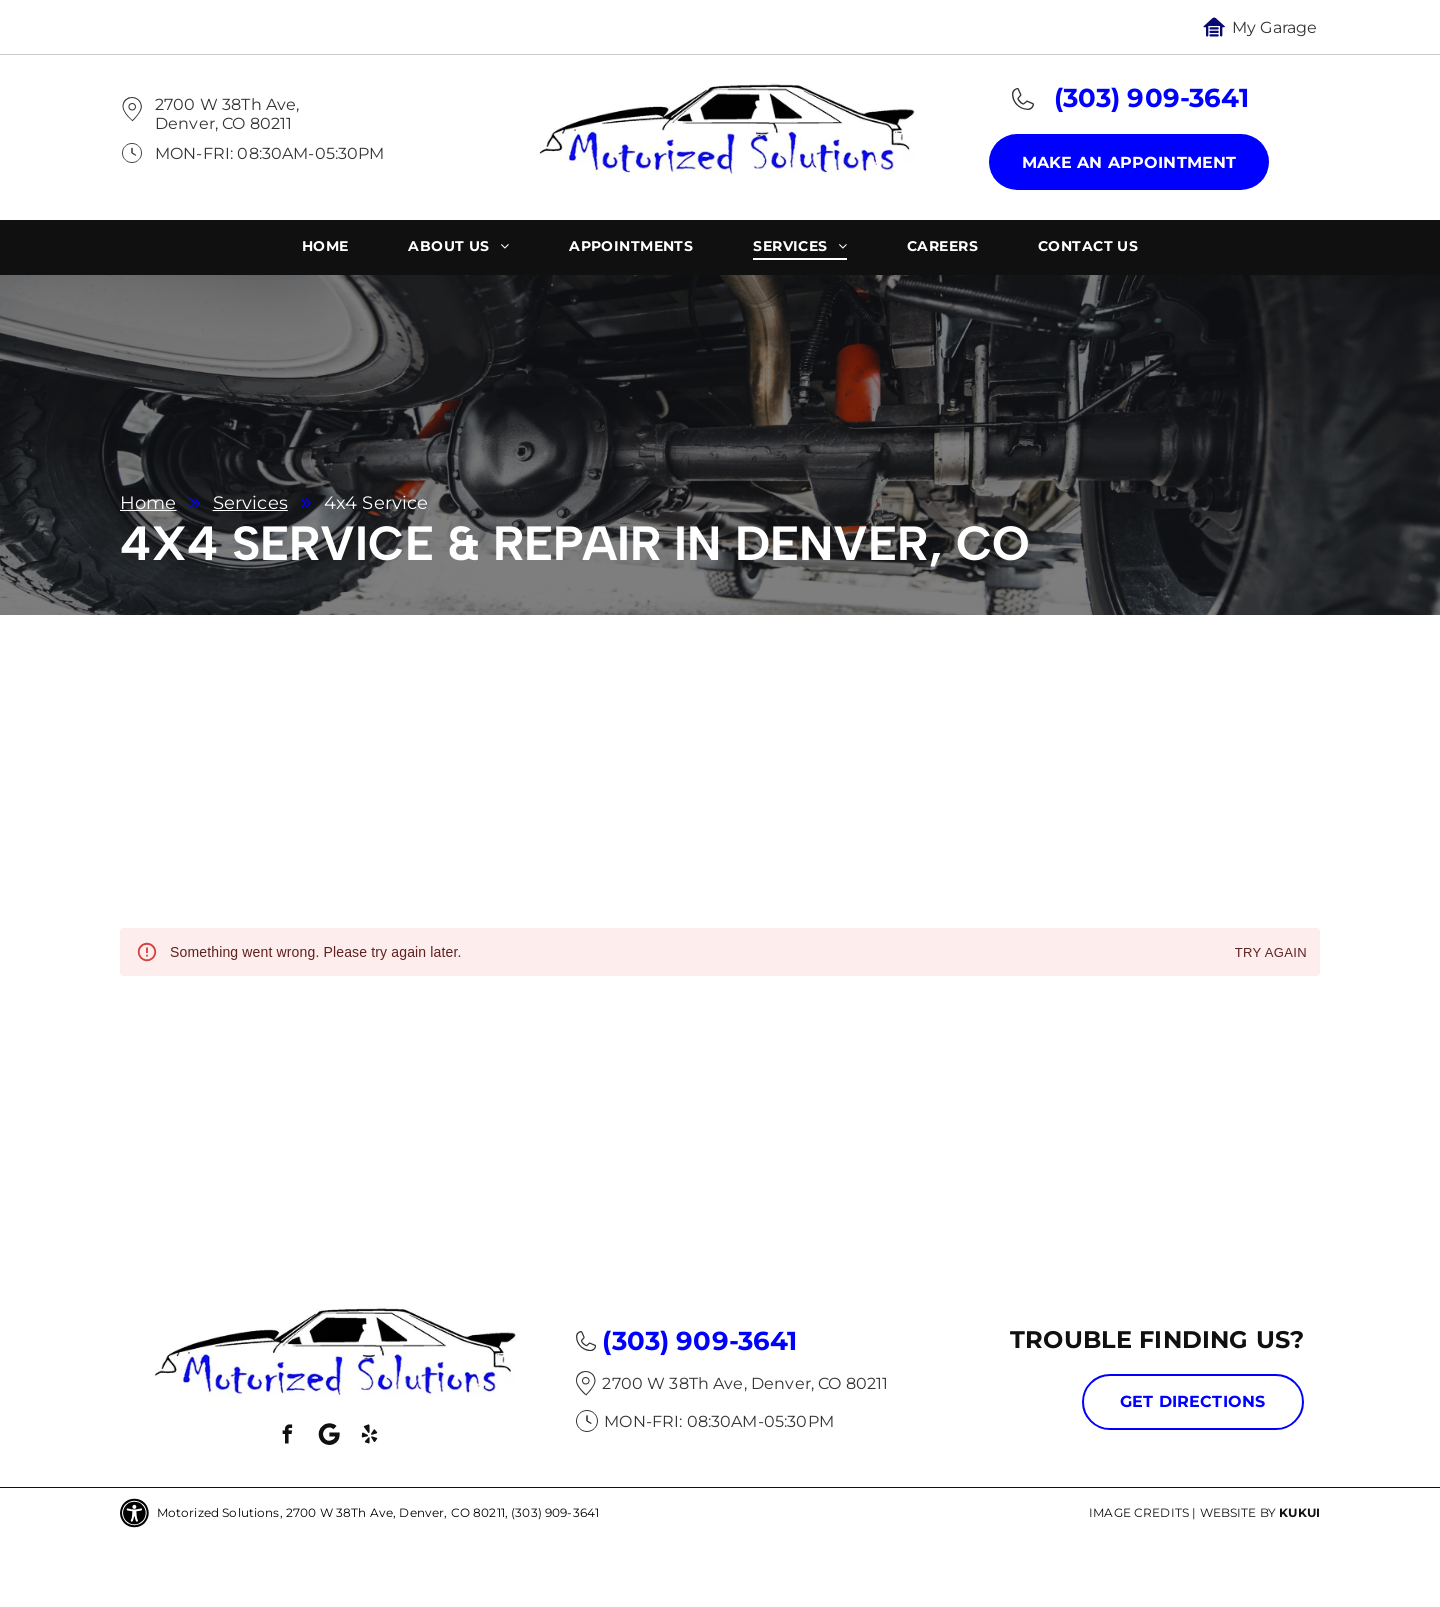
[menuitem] (325, 248)
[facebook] (288, 1437)
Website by (1238, 1512)
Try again (1271, 953)
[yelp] (370, 1437)
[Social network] (329, 1437)
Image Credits (1139, 1512)
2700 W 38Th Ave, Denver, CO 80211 (227, 114)
